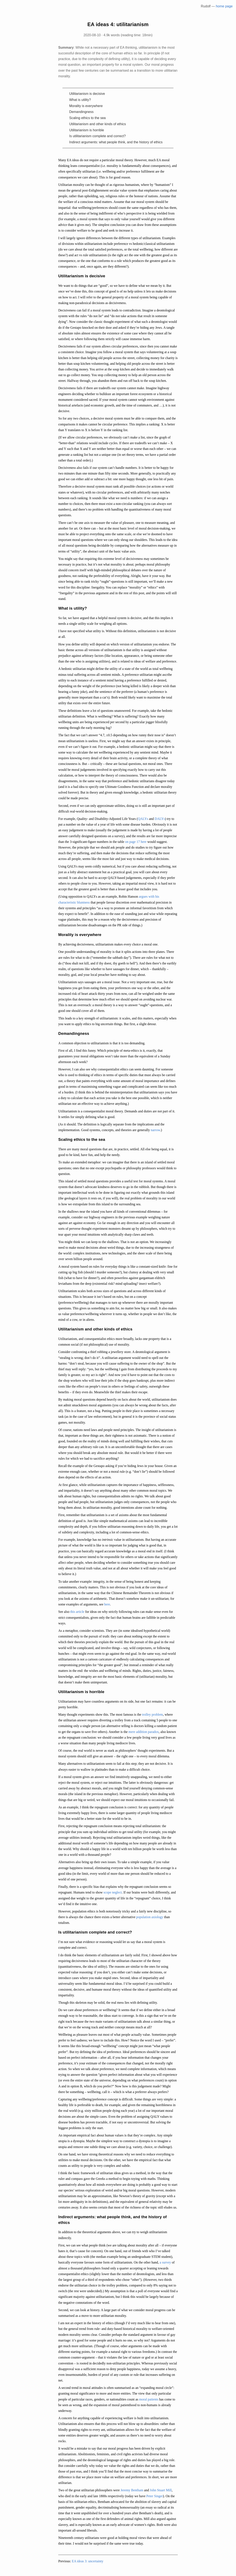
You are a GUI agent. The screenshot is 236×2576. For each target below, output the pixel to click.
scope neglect (112, 1892)
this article (77, 1611)
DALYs (160, 819)
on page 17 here (136, 841)
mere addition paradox (144, 1732)
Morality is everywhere (86, 106)
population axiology (149, 1917)
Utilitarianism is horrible (86, 130)
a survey (165, 2262)
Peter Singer (154, 2496)
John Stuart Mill (161, 2490)
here (107, 1604)
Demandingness (81, 112)
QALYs (143, 819)
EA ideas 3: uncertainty (87, 2561)
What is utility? (80, 100)
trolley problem (152, 1714)
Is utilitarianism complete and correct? (97, 136)
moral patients (148, 2399)
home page (224, 6)
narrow (155, 1130)
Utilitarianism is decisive (87, 93)
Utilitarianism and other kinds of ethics (97, 124)
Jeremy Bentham (132, 2490)
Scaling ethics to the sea (87, 118)
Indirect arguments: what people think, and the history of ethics (116, 142)
